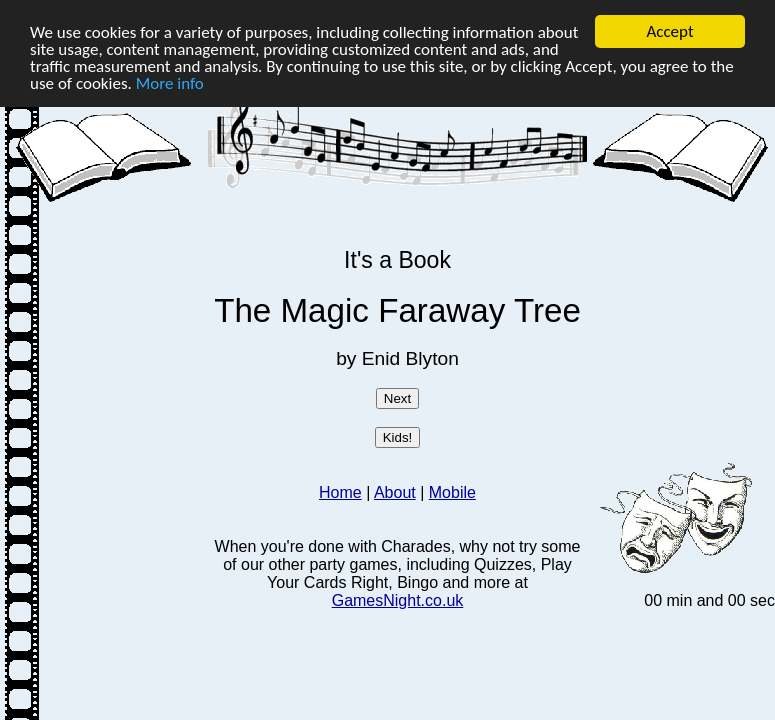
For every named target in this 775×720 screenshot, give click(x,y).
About (395, 492)
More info (170, 82)
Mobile (452, 492)
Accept (669, 31)
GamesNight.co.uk (398, 600)
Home (340, 492)
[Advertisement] (108, 347)
